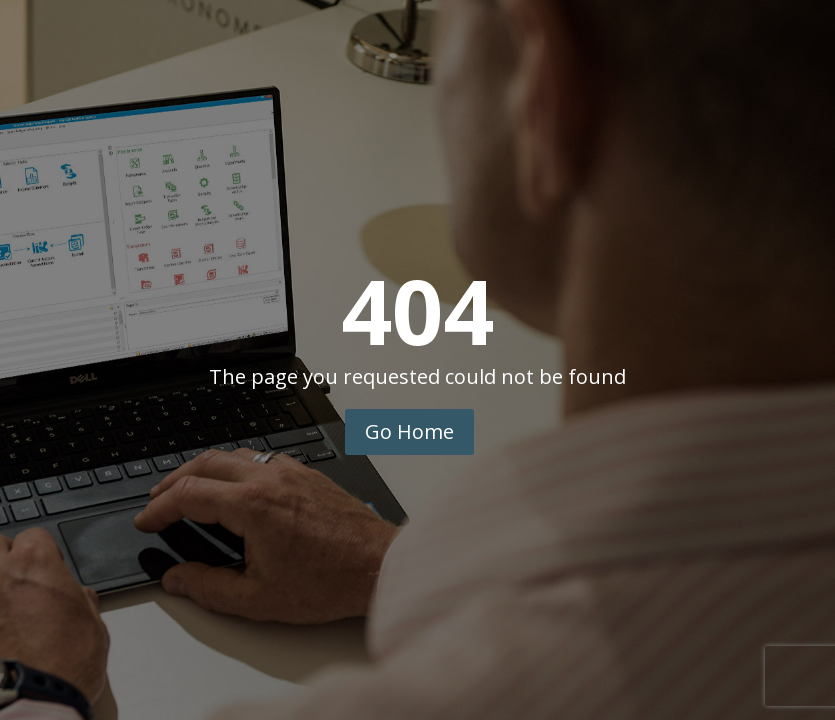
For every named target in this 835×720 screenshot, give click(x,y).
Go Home (409, 431)
